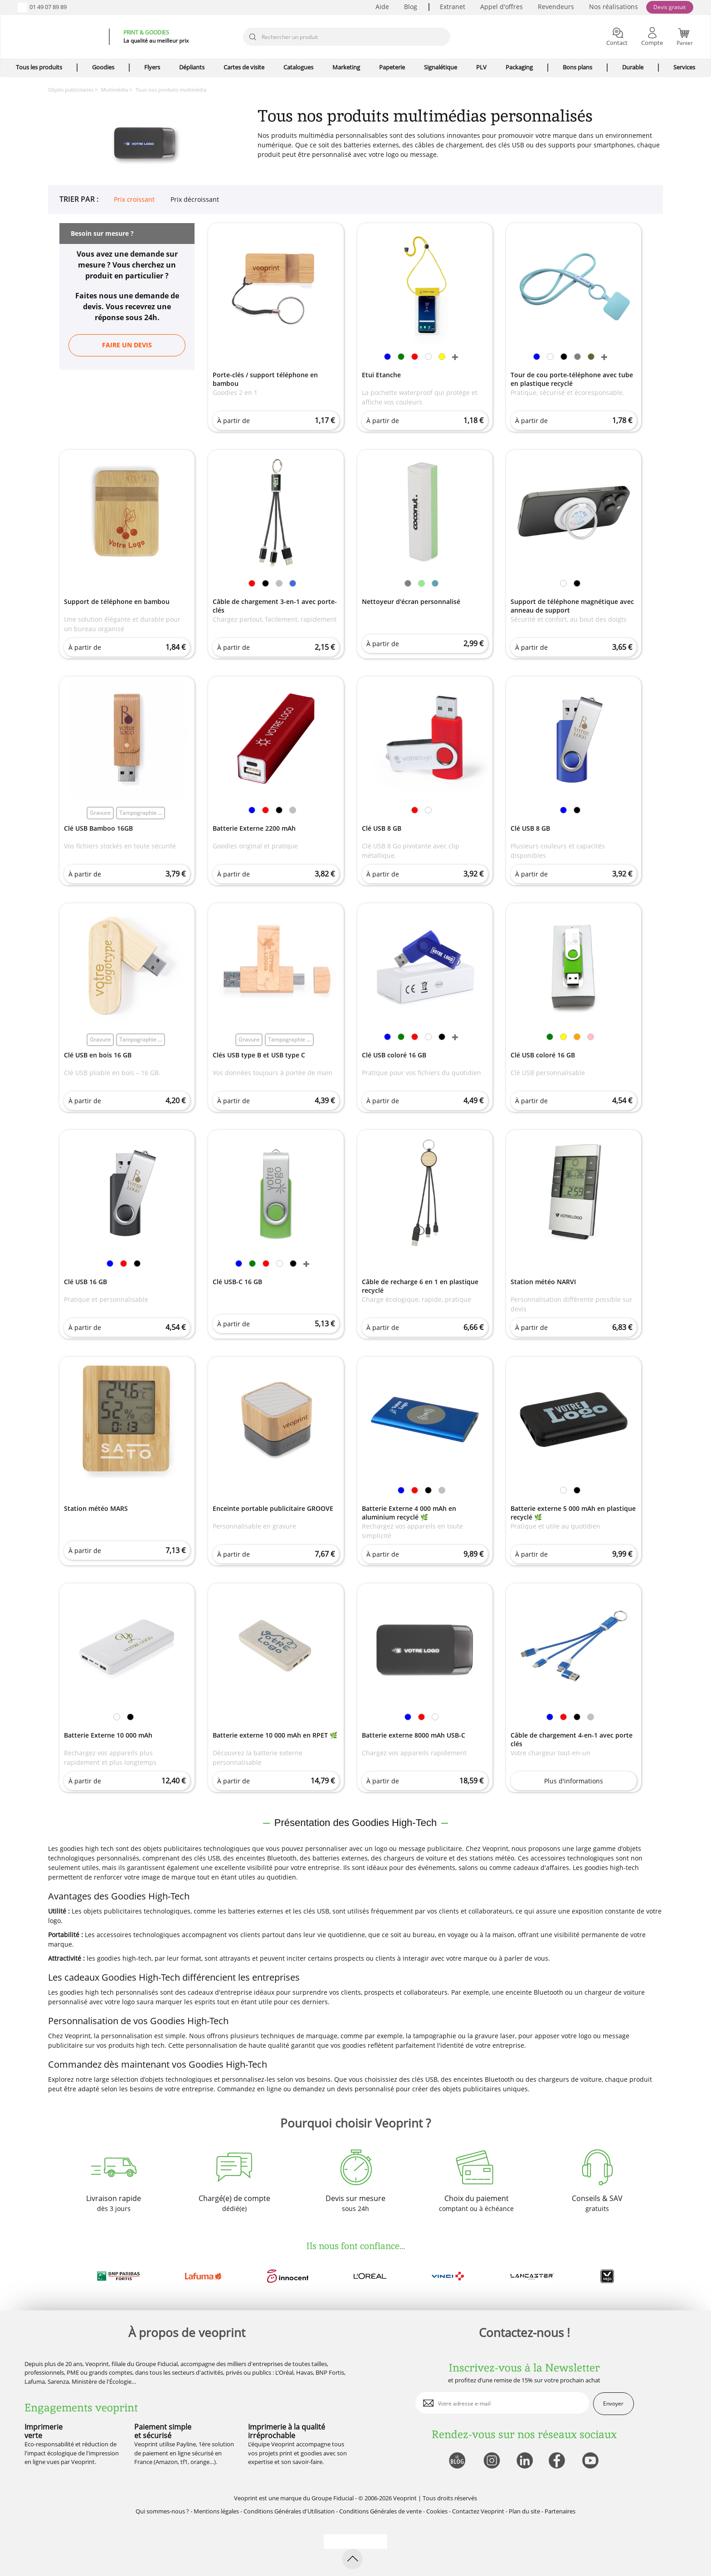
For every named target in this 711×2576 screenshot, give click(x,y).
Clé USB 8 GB (381, 828)
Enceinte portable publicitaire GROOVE (273, 1508)
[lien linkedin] (524, 2461)
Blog (410, 6)
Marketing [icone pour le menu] (346, 67)
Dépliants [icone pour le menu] (192, 67)
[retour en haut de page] (352, 2559)
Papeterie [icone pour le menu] (392, 67)
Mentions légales (216, 2511)
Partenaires (560, 2511)
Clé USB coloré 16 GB (394, 1055)
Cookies (437, 2511)
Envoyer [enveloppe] (613, 2403)
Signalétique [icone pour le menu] (440, 67)
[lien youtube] (591, 2461)
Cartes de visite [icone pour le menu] (244, 67)
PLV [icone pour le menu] (481, 67)
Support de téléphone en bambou (117, 601)
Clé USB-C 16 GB (237, 1281)
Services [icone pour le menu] (684, 67)
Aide (382, 6)
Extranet (452, 6)
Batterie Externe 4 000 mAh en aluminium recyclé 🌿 (409, 1512)
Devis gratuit (669, 7)
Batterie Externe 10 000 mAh (108, 1735)
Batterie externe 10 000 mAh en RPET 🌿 (275, 1735)
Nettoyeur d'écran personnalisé (411, 601)
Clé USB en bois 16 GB (97, 1055)
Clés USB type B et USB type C (259, 1055)
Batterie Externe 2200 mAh (254, 828)
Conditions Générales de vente (380, 2511)
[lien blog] (457, 2461)
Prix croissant (134, 199)
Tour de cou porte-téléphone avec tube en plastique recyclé (572, 379)
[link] (387, 358)
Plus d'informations (573, 1781)
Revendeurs (556, 6)
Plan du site (524, 2511)
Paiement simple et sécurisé (162, 2431)
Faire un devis (127, 345)
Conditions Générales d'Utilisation (289, 2511)
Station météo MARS (96, 1508)
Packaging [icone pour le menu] (519, 67)
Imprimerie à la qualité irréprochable (286, 2431)
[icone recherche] (252, 37)
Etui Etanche (381, 374)
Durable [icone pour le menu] (632, 67)
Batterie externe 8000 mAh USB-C (413, 1735)
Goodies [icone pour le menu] (103, 67)
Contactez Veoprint (478, 2511)
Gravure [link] (100, 813)
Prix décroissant (194, 199)
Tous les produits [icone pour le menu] (39, 67)
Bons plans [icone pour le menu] (577, 67)
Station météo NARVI (543, 1281)
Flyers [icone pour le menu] (152, 67)
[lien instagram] (491, 2461)
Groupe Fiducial (333, 2498)
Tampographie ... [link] (140, 813)
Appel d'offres (501, 6)
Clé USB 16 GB (85, 1281)
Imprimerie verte (43, 2431)
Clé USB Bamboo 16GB (98, 828)
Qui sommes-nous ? (162, 2511)
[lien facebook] (558, 2461)
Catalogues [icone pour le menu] (298, 67)
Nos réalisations (613, 6)
